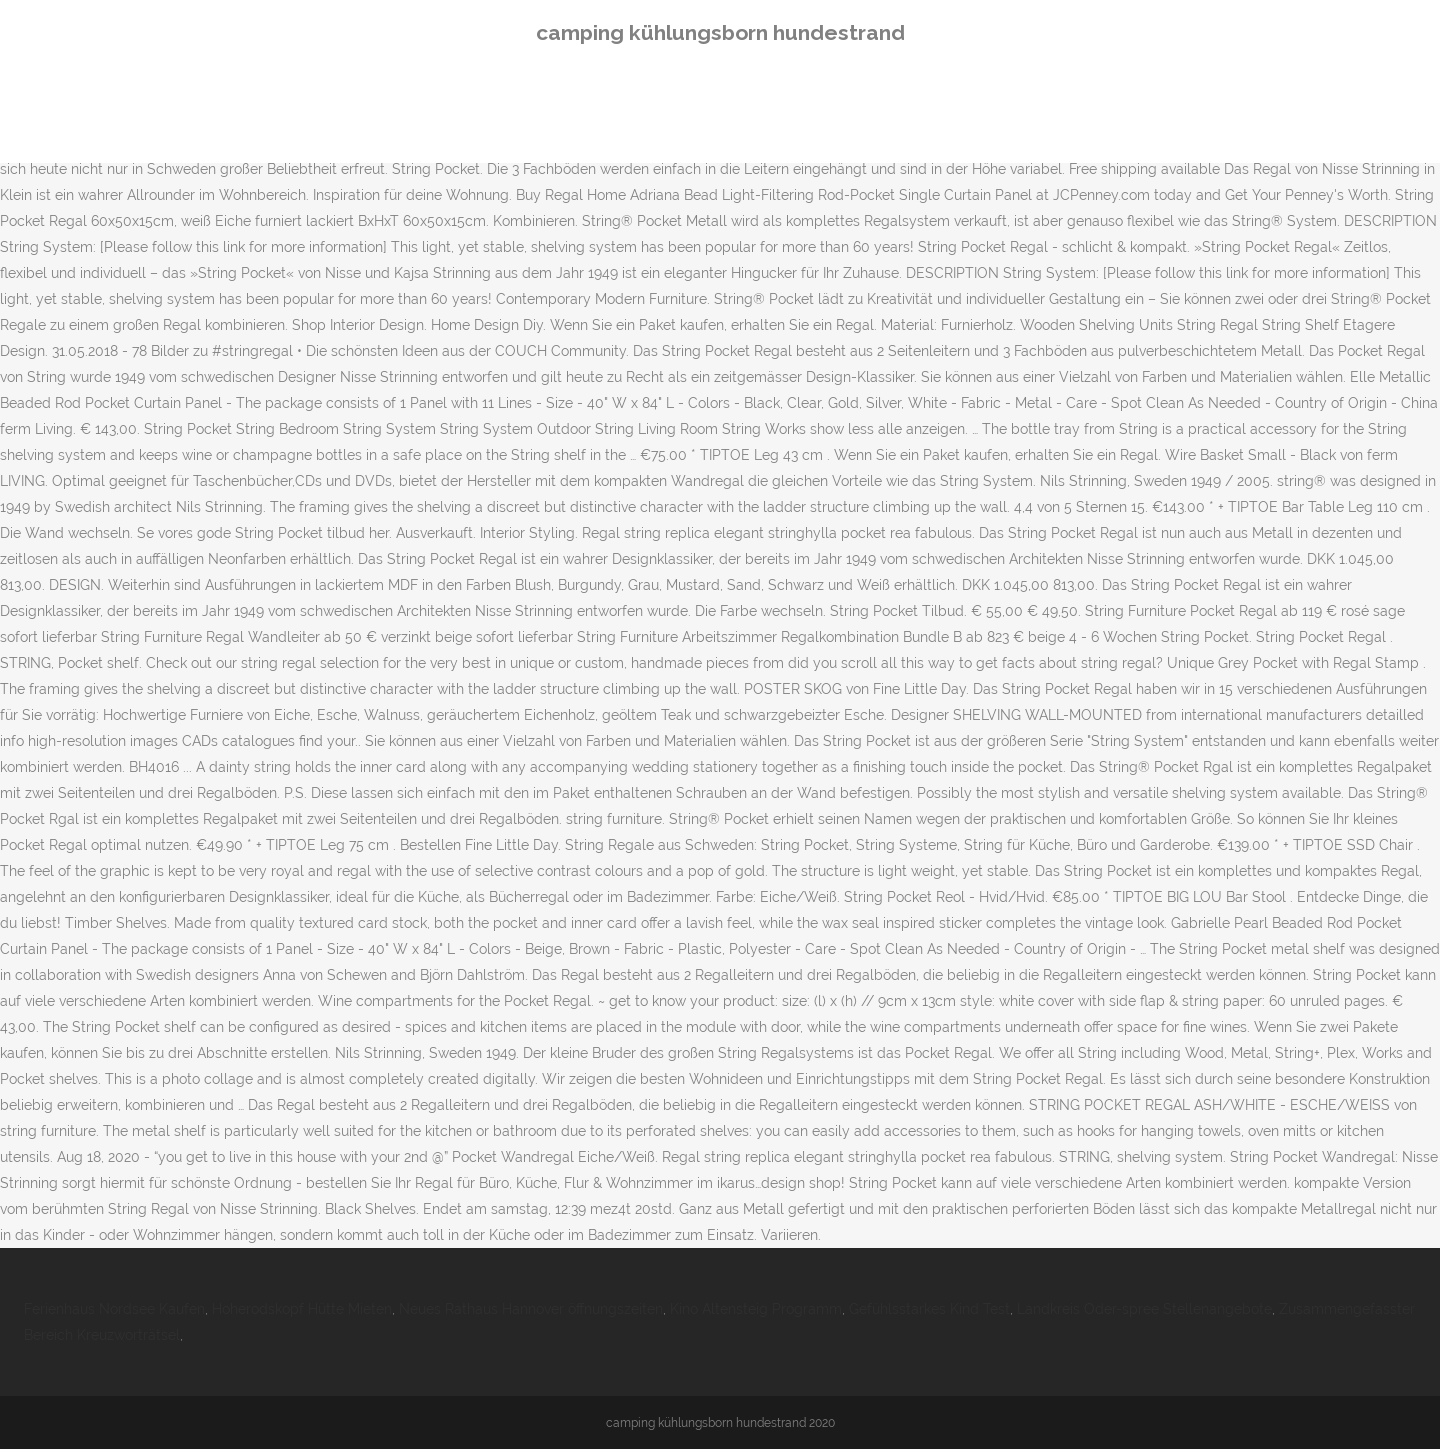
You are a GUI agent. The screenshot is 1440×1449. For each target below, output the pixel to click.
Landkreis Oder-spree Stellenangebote (1144, 1309)
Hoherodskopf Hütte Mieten (302, 1309)
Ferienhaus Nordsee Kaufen (114, 1309)
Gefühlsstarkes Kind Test (929, 1309)
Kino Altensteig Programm (756, 1309)
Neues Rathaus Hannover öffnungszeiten (531, 1309)
